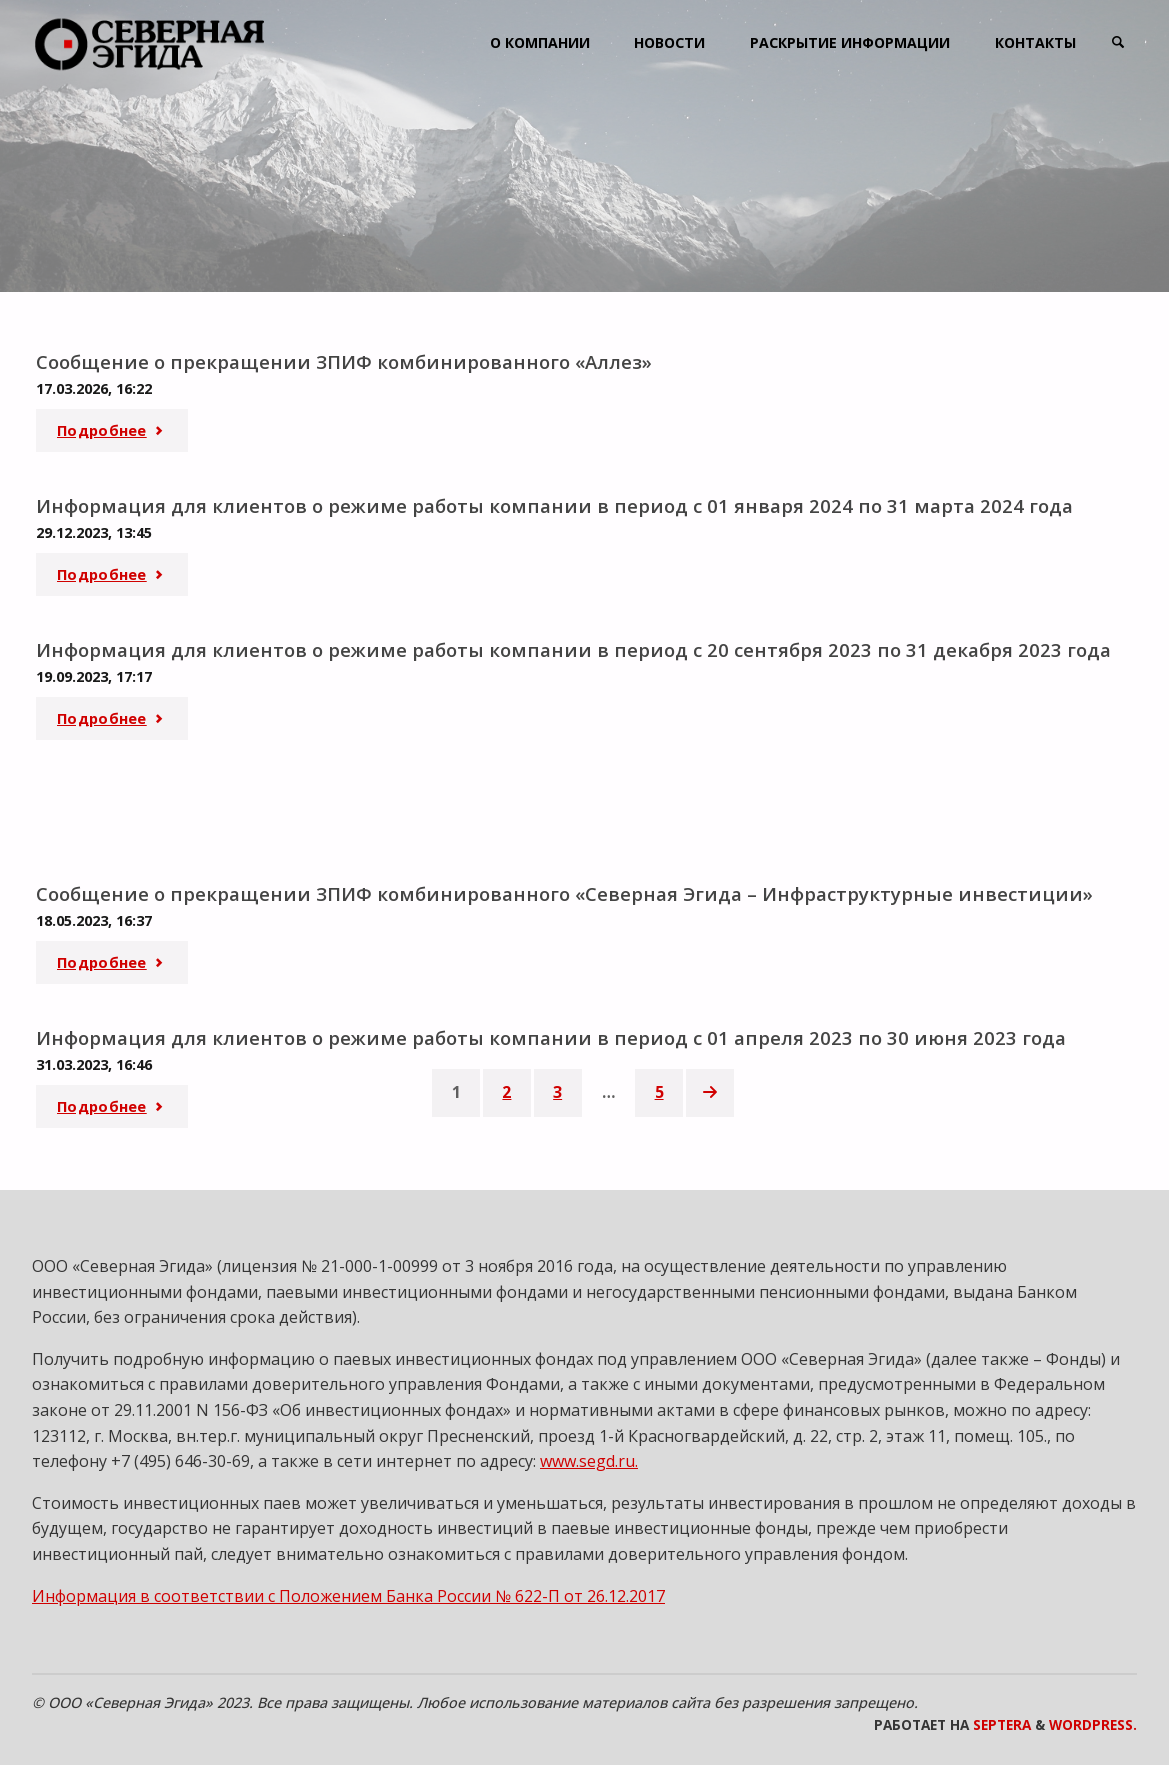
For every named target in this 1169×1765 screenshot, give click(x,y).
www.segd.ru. (589, 1458)
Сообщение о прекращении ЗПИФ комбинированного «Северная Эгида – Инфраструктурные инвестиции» (566, 892)
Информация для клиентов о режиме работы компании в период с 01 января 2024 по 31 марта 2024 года (555, 505)
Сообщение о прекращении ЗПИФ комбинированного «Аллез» (345, 362)
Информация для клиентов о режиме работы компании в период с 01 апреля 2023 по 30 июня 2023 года (552, 1035)
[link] (1116, 42)
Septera (1000, 1721)
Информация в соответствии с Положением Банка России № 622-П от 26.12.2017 (348, 1592)
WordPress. (1093, 1721)
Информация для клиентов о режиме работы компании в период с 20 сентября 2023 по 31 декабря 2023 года (574, 648)
